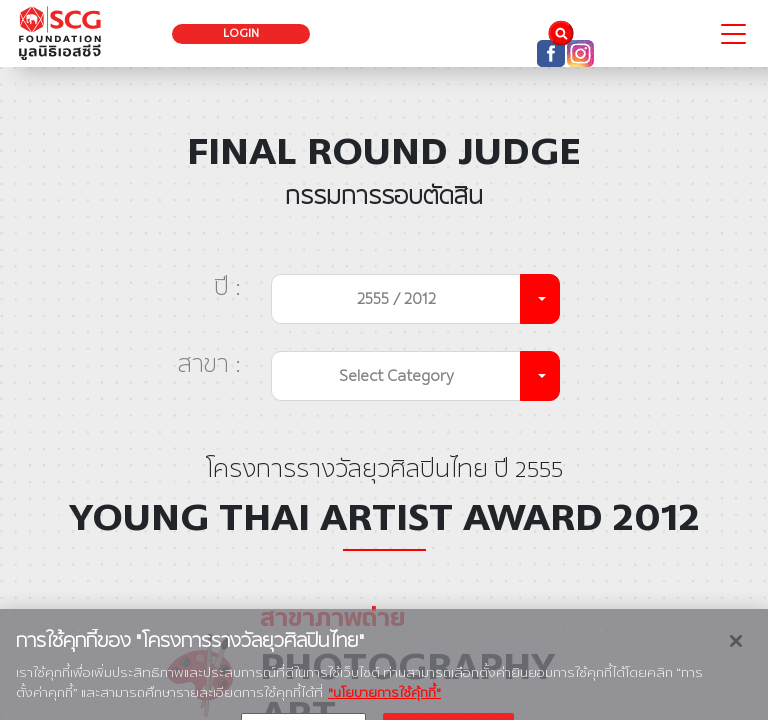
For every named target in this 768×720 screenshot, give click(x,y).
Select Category (396, 375)
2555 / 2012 (396, 298)
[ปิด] (736, 666)
